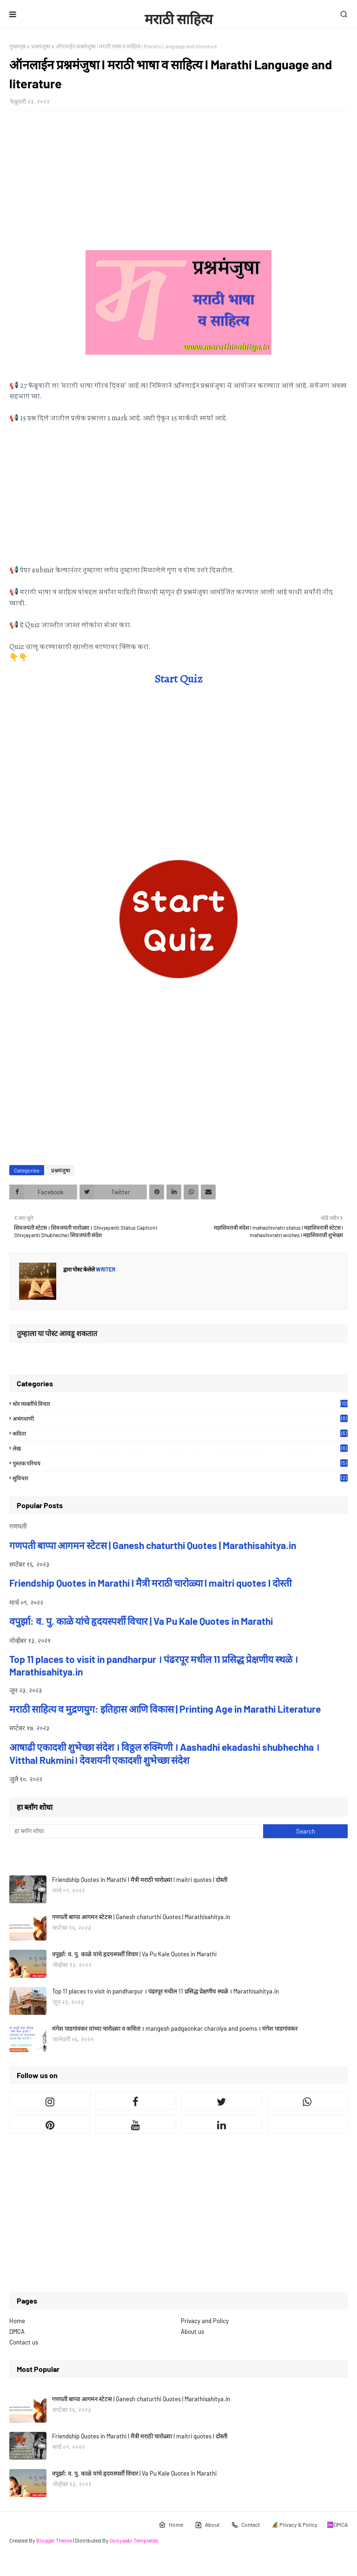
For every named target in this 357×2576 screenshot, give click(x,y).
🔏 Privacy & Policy (294, 2524)
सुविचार (180, 1478)
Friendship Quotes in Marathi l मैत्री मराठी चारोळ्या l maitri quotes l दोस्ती (150, 1583)
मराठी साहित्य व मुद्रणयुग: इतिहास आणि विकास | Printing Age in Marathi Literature (165, 1709)
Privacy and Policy (205, 2320)
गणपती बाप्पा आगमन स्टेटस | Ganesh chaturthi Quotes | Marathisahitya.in (152, 1545)
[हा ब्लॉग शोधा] (136, 1831)
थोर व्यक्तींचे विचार (180, 1403)
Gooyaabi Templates (134, 2540)
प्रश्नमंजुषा (40, 46)
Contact (245, 2525)
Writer (105, 1269)
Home (17, 2320)
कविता (180, 1433)
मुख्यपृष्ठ (17, 46)
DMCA (17, 2331)
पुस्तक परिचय (180, 1463)
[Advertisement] (178, 185)
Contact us (23, 2342)
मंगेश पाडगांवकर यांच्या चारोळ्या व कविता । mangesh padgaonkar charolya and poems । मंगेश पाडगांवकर (175, 2028)
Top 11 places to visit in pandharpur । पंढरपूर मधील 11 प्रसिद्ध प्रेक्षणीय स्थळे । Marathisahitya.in (165, 1991)
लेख (180, 1448)
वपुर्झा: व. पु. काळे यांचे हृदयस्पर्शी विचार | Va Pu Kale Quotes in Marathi (141, 1621)
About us (192, 2331)
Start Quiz (178, 679)
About (207, 2525)
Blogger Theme (54, 2540)
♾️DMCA (337, 2524)
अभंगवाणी (180, 1418)
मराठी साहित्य (178, 18)
